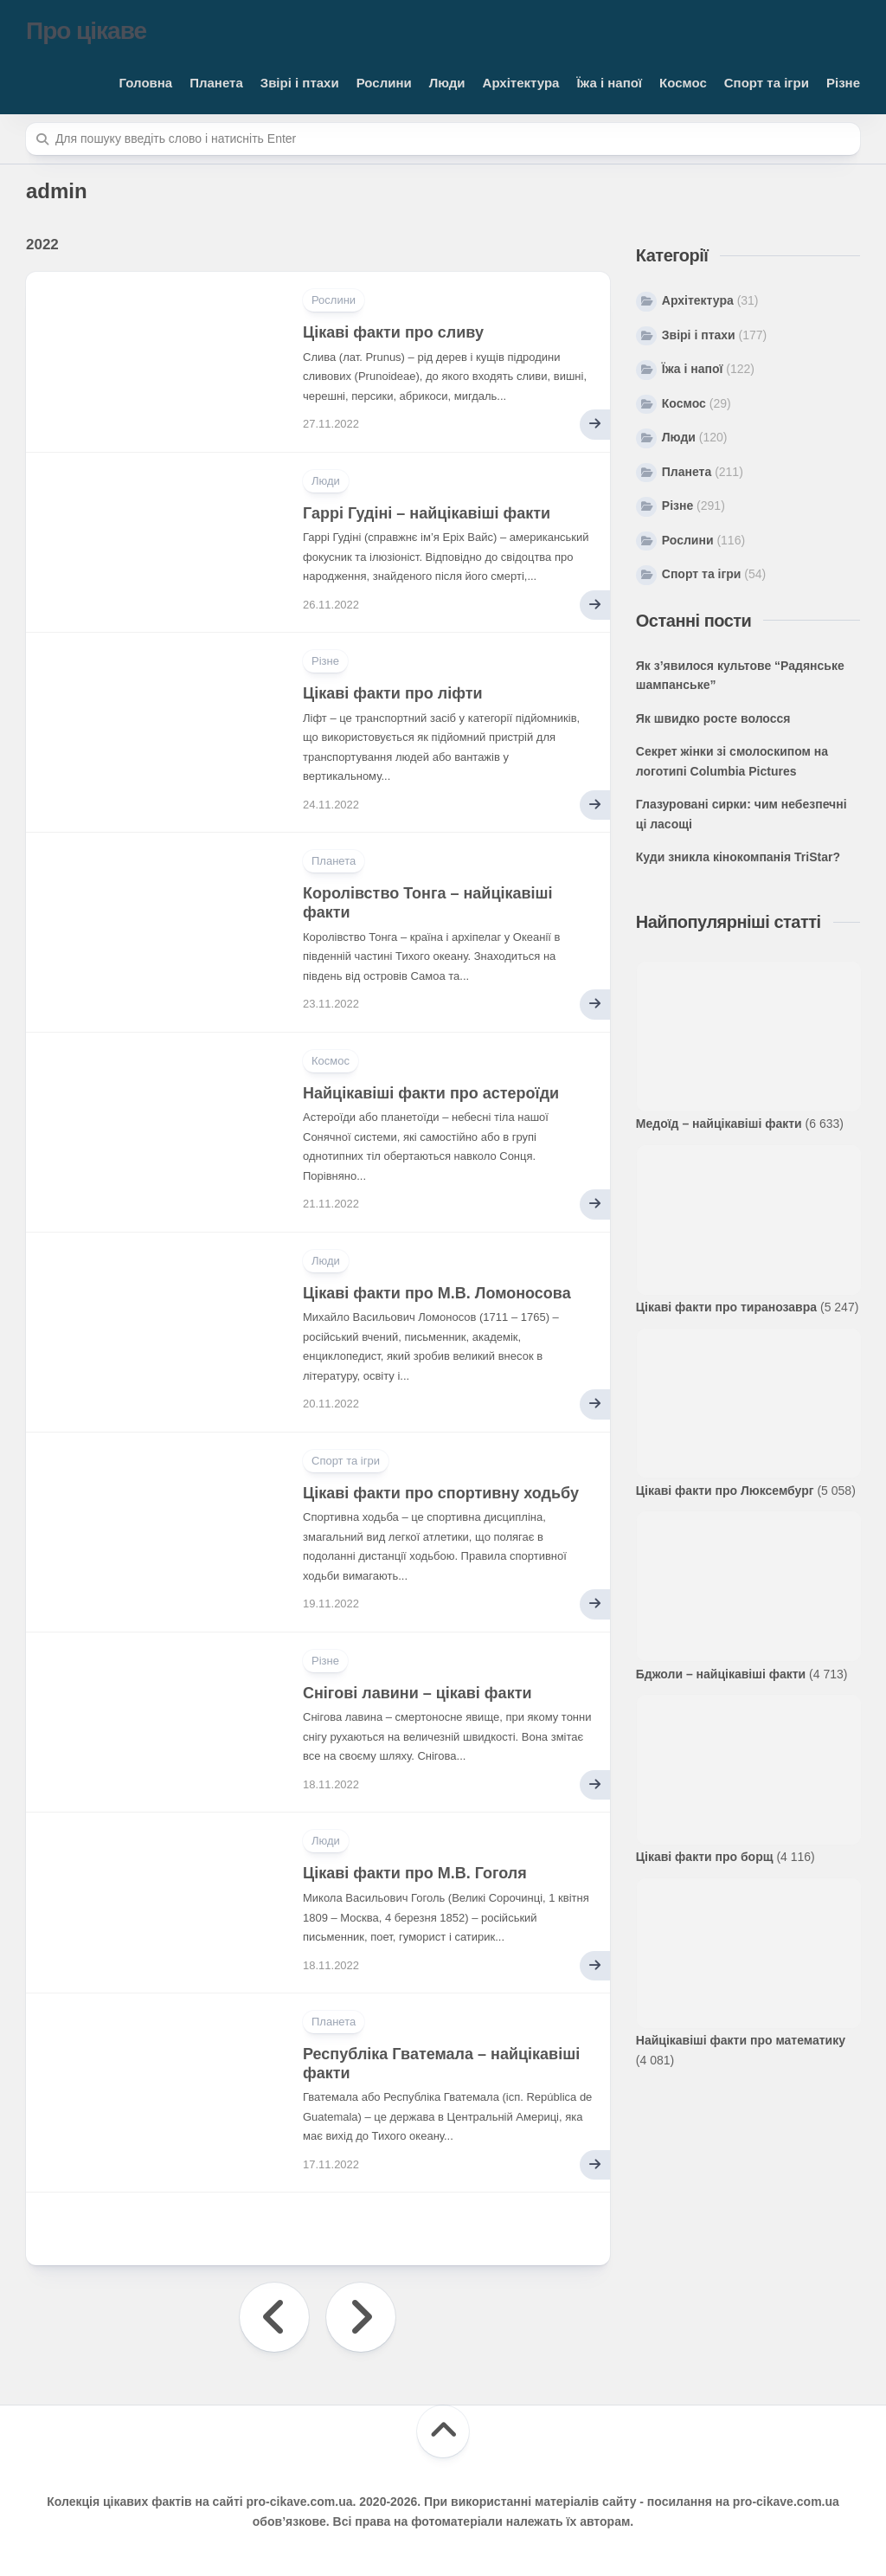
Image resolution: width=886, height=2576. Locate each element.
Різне (843, 82)
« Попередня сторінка (274, 2317)
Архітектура (521, 82)
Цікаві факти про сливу (393, 332)
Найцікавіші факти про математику (740, 2040)
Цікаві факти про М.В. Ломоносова (437, 1293)
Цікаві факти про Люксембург (725, 1490)
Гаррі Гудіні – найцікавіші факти (426, 513)
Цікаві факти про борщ (705, 1857)
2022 (42, 244)
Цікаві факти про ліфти (393, 693)
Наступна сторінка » (360, 2317)
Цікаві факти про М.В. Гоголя (415, 1873)
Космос (683, 82)
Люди (447, 82)
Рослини (384, 82)
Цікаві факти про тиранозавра (726, 1307)
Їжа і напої (609, 82)
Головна (146, 82)
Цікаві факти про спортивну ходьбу (441, 1493)
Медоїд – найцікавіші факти (719, 1123)
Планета (216, 82)
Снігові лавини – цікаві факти (417, 1693)
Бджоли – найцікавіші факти (721, 1674)
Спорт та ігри (766, 82)
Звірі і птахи (299, 82)
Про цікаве (86, 30)
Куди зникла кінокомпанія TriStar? (738, 857)
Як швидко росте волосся (713, 718)
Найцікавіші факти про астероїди (431, 1093)
